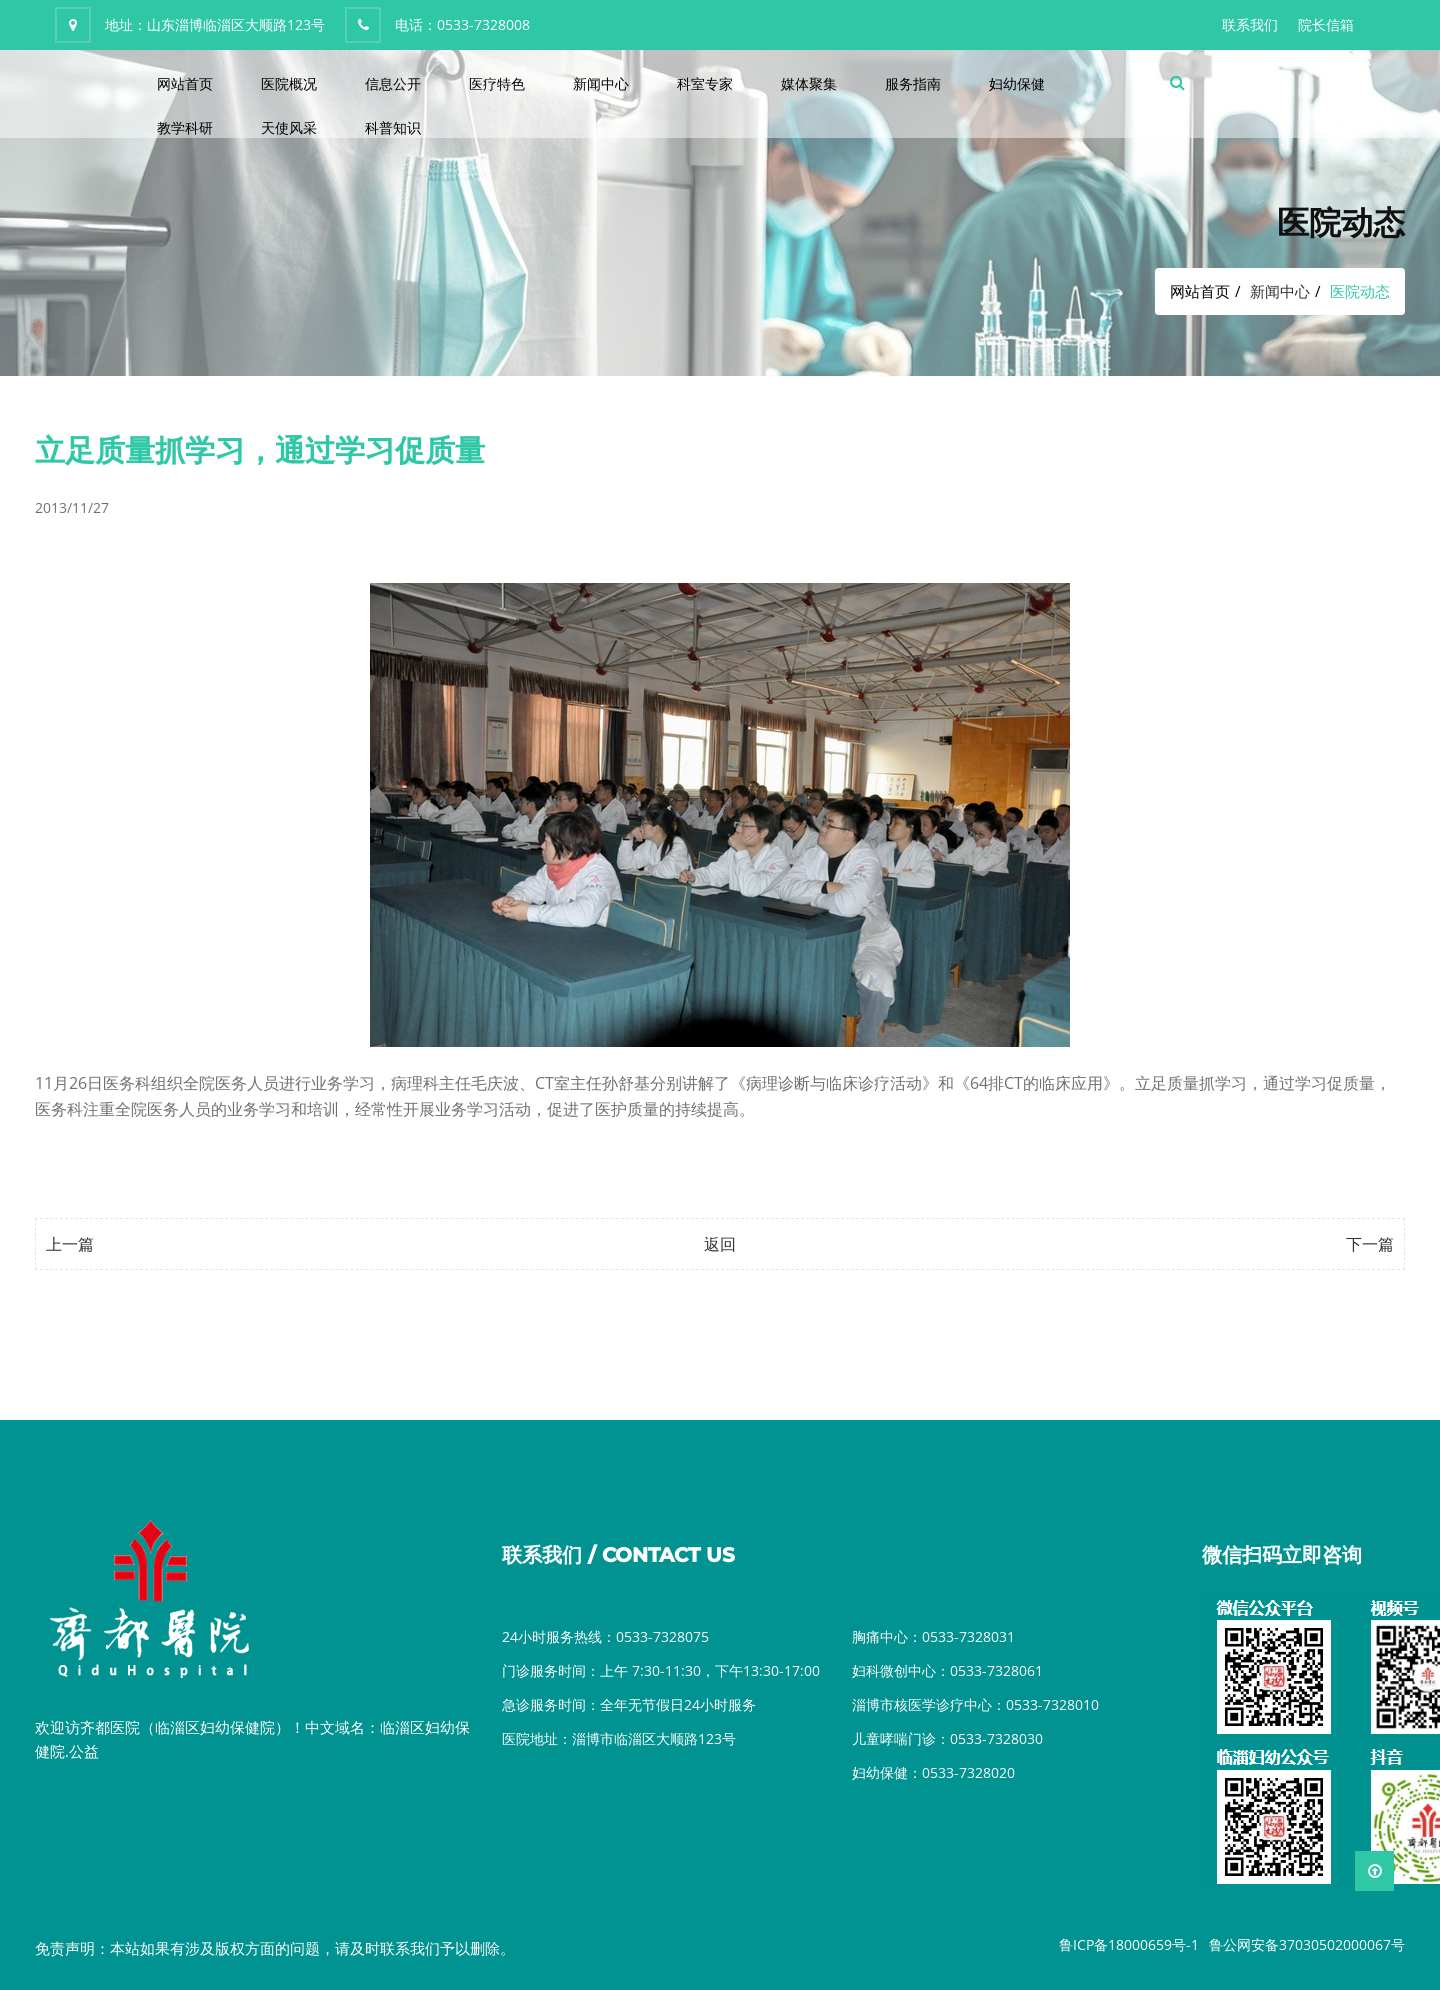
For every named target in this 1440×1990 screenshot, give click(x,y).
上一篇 (70, 1244)
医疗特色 (497, 83)
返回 (720, 1244)
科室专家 (705, 83)
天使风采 (289, 127)
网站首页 (185, 83)
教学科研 (185, 127)
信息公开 (393, 83)
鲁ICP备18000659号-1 (1129, 1944)
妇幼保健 (1017, 83)
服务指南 (913, 83)
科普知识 (393, 127)
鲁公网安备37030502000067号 (1307, 1944)
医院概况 (289, 83)
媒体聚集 (809, 83)
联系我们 (1250, 24)
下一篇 (1370, 1244)
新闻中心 (601, 83)
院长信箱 (1326, 24)
